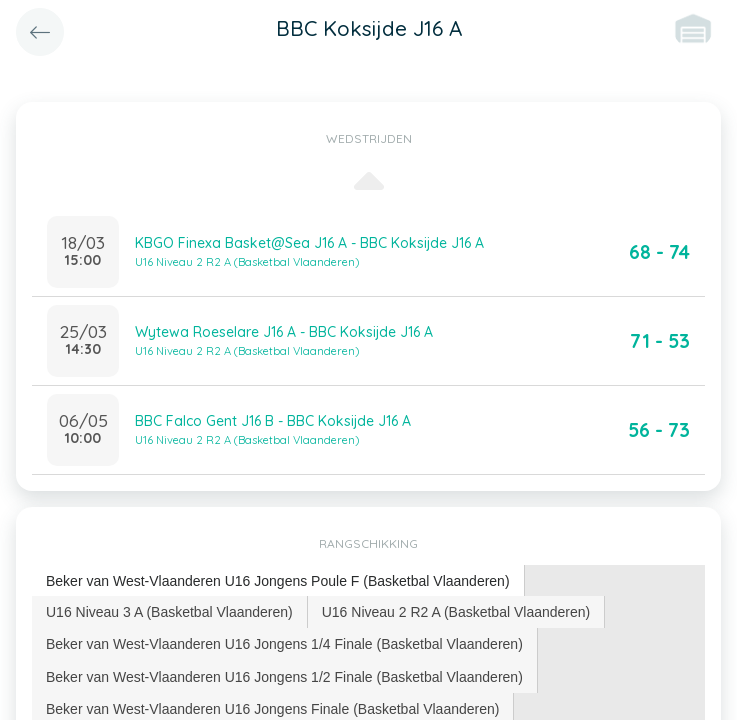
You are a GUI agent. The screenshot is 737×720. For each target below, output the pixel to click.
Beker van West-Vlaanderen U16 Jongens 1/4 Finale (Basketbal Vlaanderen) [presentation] (284, 644)
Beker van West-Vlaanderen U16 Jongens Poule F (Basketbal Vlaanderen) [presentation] (278, 581)
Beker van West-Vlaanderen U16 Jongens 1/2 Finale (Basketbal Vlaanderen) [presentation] (284, 677)
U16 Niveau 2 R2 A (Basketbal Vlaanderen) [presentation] (456, 612)
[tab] (278, 581)
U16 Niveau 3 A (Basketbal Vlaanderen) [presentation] (169, 612)
